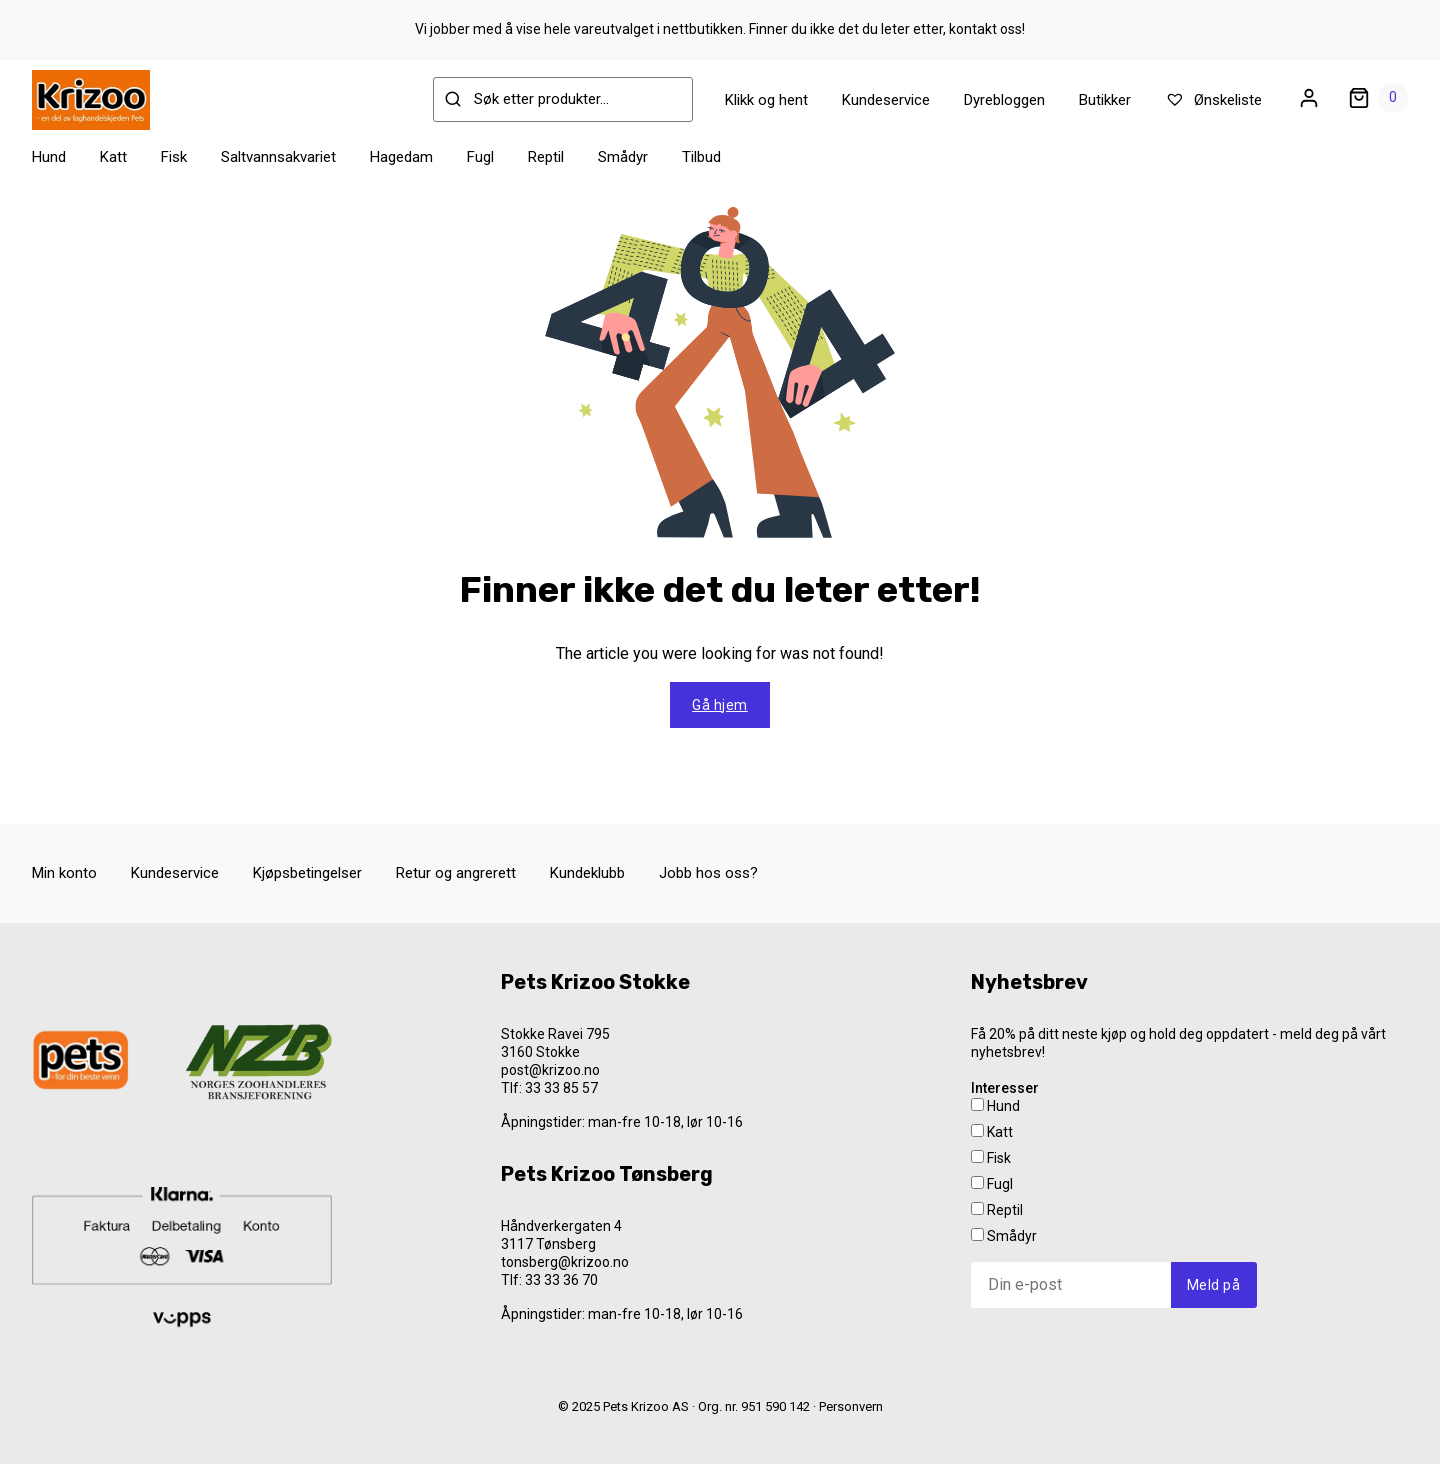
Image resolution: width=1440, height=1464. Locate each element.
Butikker (1105, 100)
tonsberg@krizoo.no (565, 1262)
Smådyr (623, 157)
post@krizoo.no (550, 1070)
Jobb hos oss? (708, 873)
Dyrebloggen (1004, 100)
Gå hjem (720, 705)
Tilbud (701, 157)
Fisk (174, 157)
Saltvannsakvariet (278, 157)
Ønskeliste (1213, 99)
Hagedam (401, 157)
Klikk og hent (766, 100)
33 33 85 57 (561, 1088)
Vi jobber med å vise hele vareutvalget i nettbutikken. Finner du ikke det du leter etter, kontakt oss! (720, 29)
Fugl (480, 157)
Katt (113, 157)
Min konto (64, 873)
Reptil (546, 157)
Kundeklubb (587, 873)
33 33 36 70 (561, 1280)
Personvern (851, 1406)
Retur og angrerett (456, 873)
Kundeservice (886, 100)
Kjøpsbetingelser (307, 873)
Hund (49, 157)
